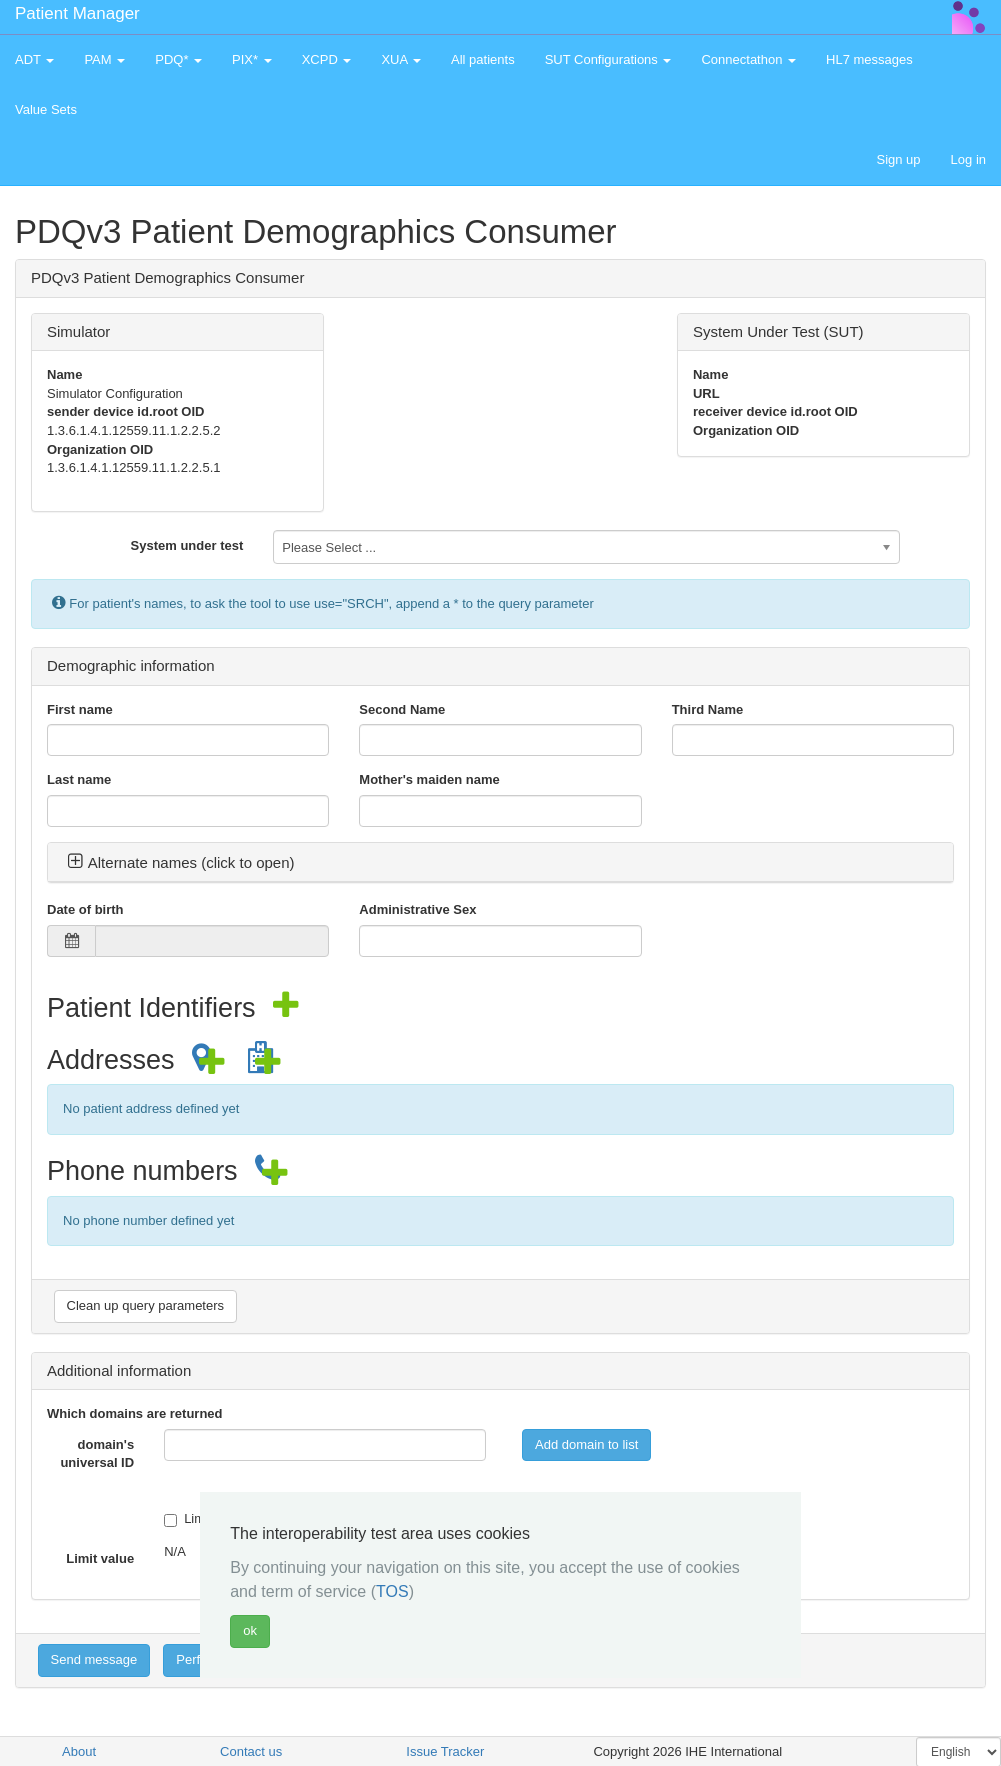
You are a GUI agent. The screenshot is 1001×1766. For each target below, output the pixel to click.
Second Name (402, 709)
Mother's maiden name (429, 779)
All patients (483, 59)
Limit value (100, 1558)
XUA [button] (401, 59)
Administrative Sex (417, 909)
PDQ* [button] (178, 59)
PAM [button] (104, 59)
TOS (392, 1591)
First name (80, 709)
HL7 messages (869, 59)
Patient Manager (77, 13)
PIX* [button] (252, 59)
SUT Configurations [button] (608, 59)
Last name (79, 779)
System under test (187, 545)
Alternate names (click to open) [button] (181, 862)
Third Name (708, 709)
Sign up (898, 159)
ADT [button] (34, 59)
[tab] (500, 863)
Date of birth (85, 909)
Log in (968, 159)
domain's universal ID (97, 1454)
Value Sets (46, 109)
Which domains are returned (135, 1413)
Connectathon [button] (748, 59)
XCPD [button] (327, 59)
